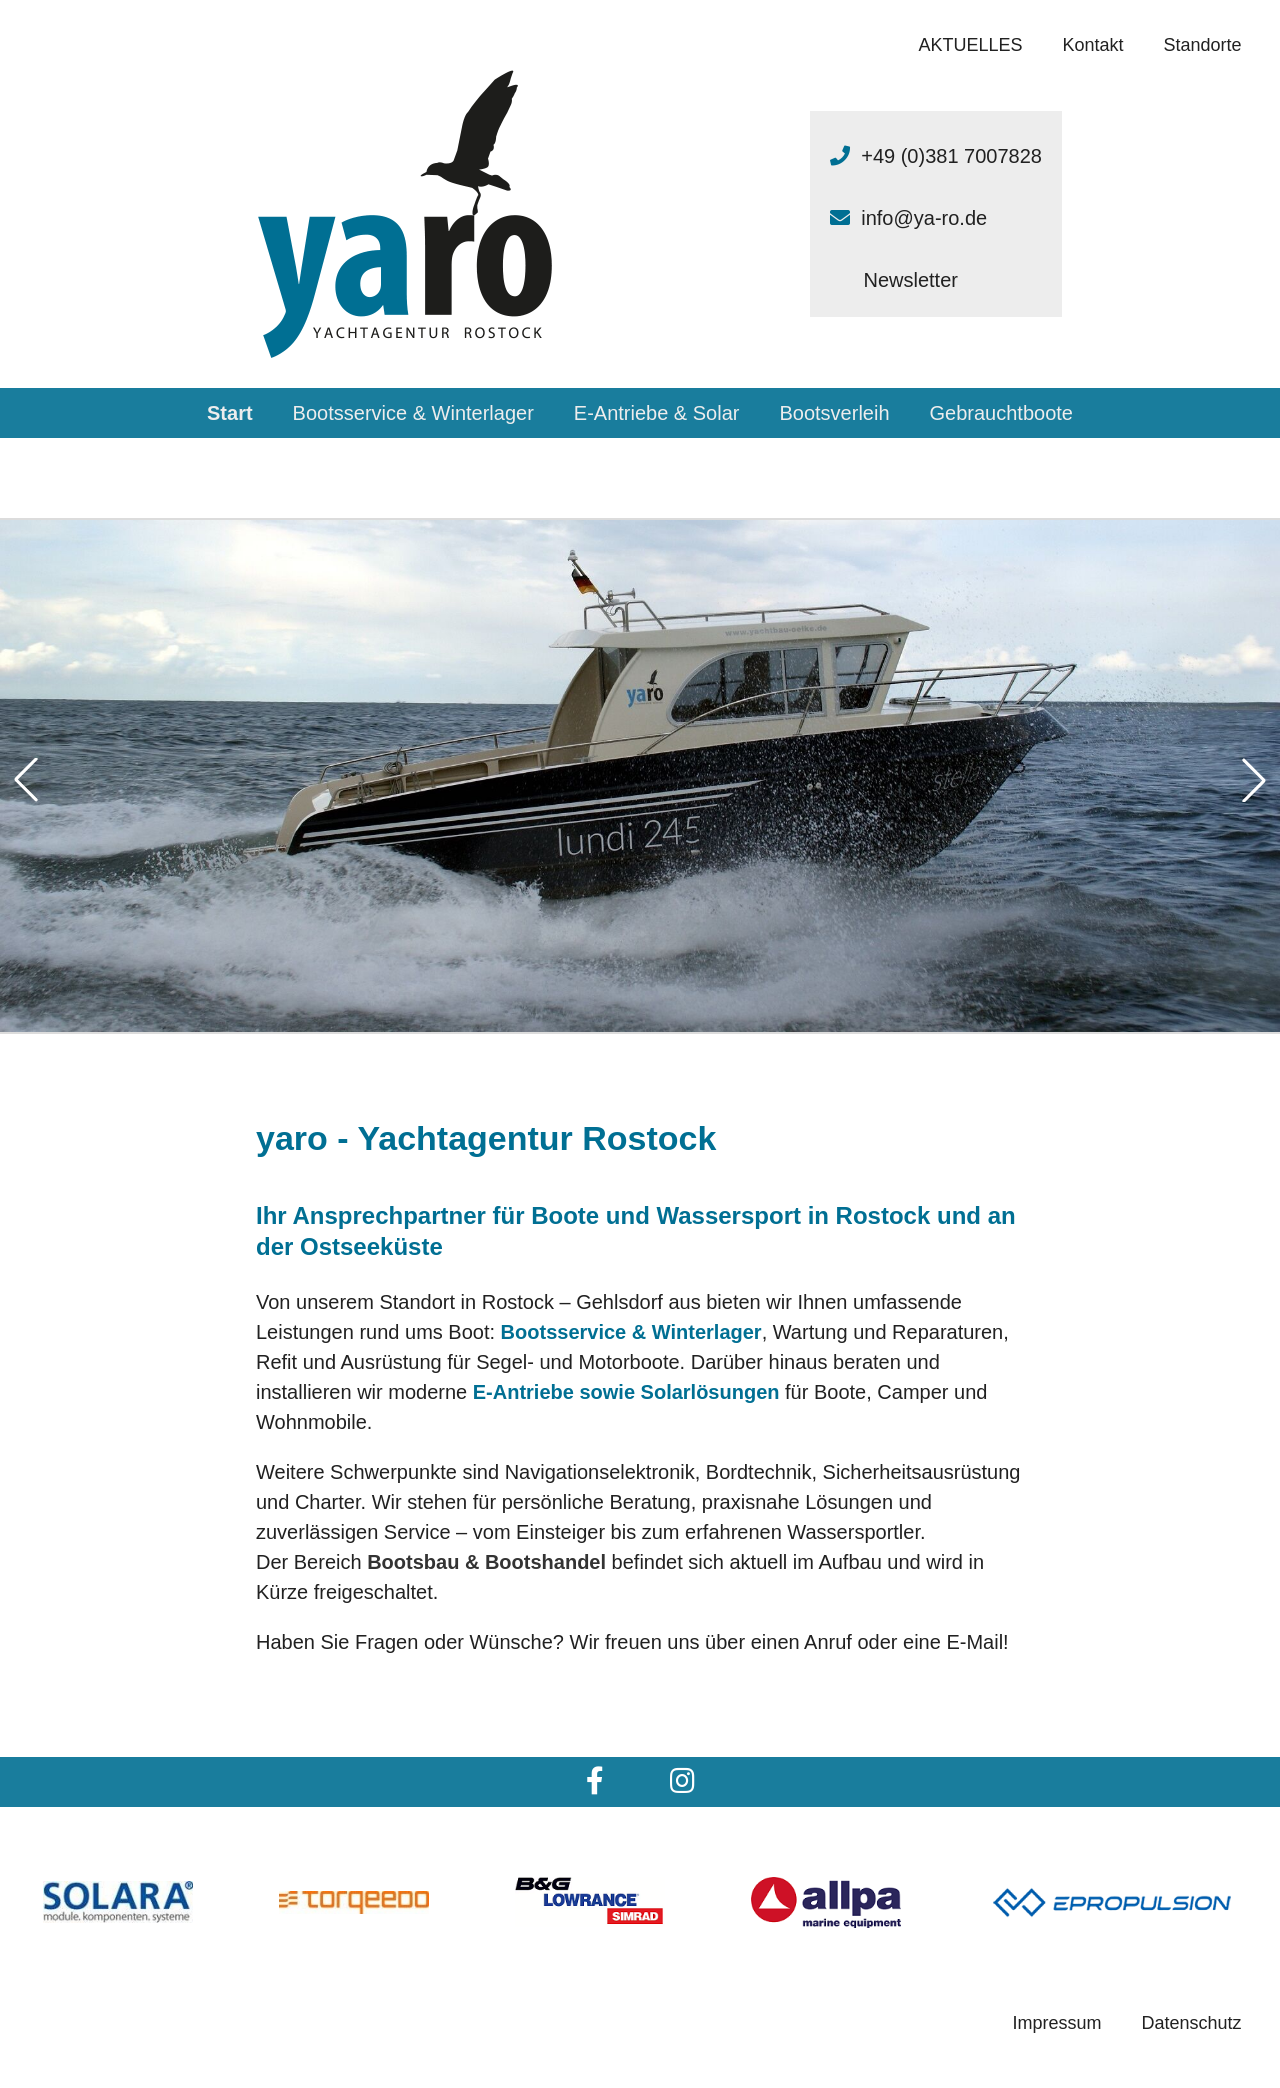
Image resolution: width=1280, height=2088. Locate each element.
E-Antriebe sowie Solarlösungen (626, 1392)
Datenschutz (1192, 2023)
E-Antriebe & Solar (657, 413)
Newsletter (910, 280)
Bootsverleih (834, 413)
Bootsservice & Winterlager (413, 413)
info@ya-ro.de (924, 218)
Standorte (1203, 45)
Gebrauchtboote (1001, 413)
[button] (26, 780)
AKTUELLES (970, 45)
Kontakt (1093, 45)
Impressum (1057, 2023)
